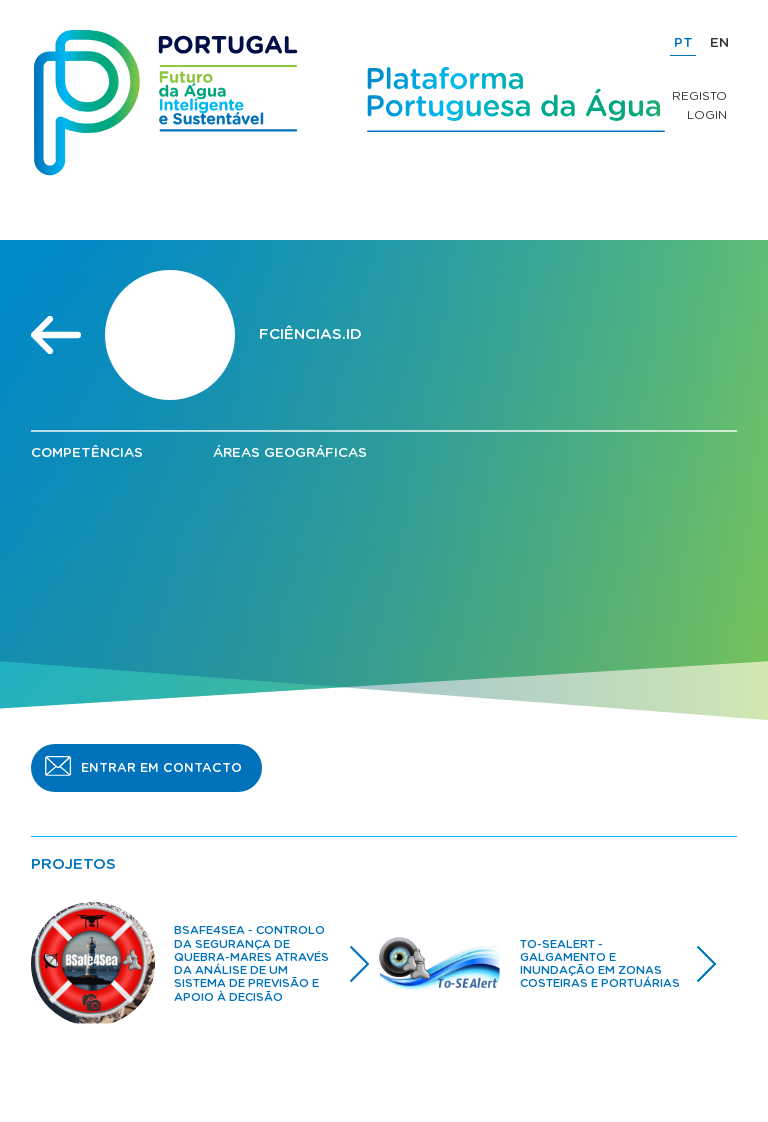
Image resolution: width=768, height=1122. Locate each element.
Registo (699, 96)
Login (707, 115)
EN (719, 43)
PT (683, 43)
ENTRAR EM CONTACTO (161, 768)
